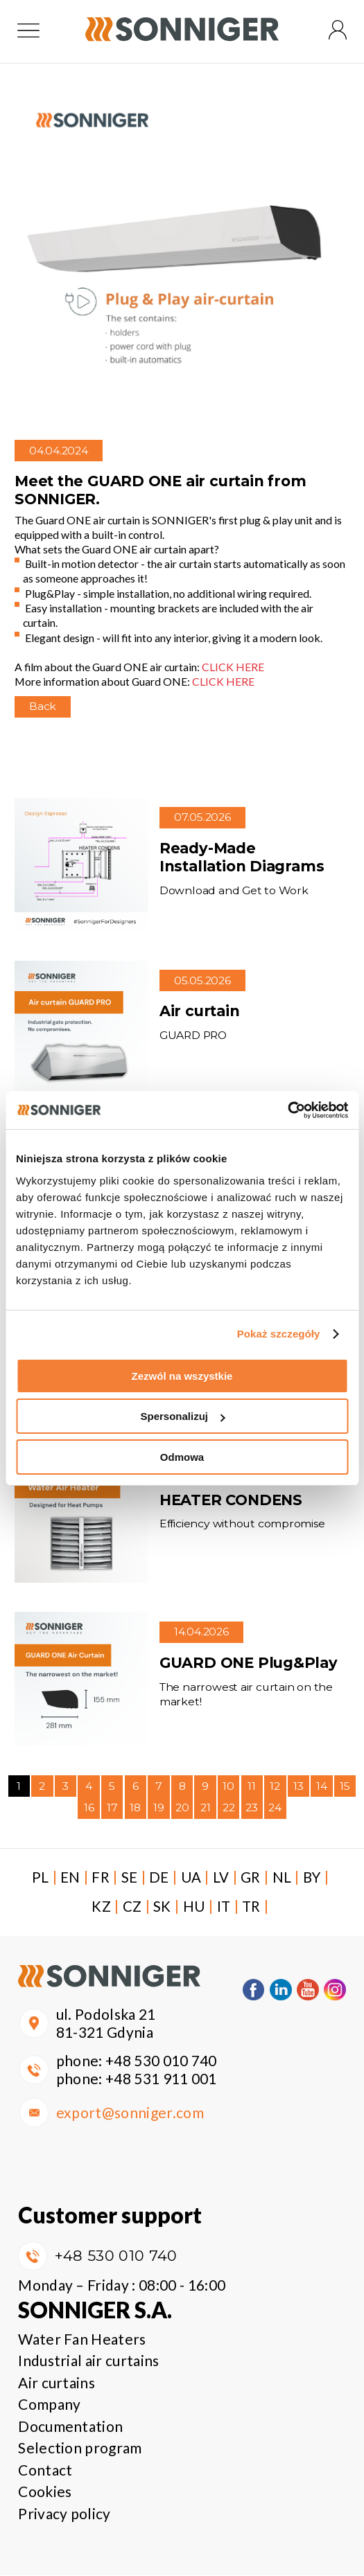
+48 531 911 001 (161, 2079)
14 (321, 1786)
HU (198, 1907)
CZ (137, 1907)
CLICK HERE (233, 668)
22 (229, 1808)
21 (205, 1808)
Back (42, 707)
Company (49, 2405)
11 (252, 1786)
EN (74, 1878)
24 (274, 1808)
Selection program (79, 2449)
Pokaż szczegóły (278, 1334)
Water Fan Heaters (82, 2339)
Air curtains (56, 2383)
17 (112, 1808)
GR (257, 1878)
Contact (45, 2470)
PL (43, 1878)
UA (197, 1878)
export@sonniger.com (130, 2113)
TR (258, 1907)
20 (182, 1808)
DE (165, 1878)
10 (228, 1786)
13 (298, 1786)
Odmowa (182, 1457)
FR (105, 1878)
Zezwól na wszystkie (182, 1376)
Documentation (70, 2426)
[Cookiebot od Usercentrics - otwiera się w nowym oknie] (287, 1110)
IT (229, 1907)
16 (89, 1808)
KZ (106, 1907)
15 (345, 1786)
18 (135, 1808)
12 (275, 1786)
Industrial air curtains (88, 2361)
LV (226, 1878)
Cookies (44, 2492)
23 (251, 1808)
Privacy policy (64, 2514)
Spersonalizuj (182, 1416)
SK (167, 1907)
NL (288, 1878)
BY (319, 1878)
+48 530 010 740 (161, 2061)
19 (158, 1808)
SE (134, 1878)
